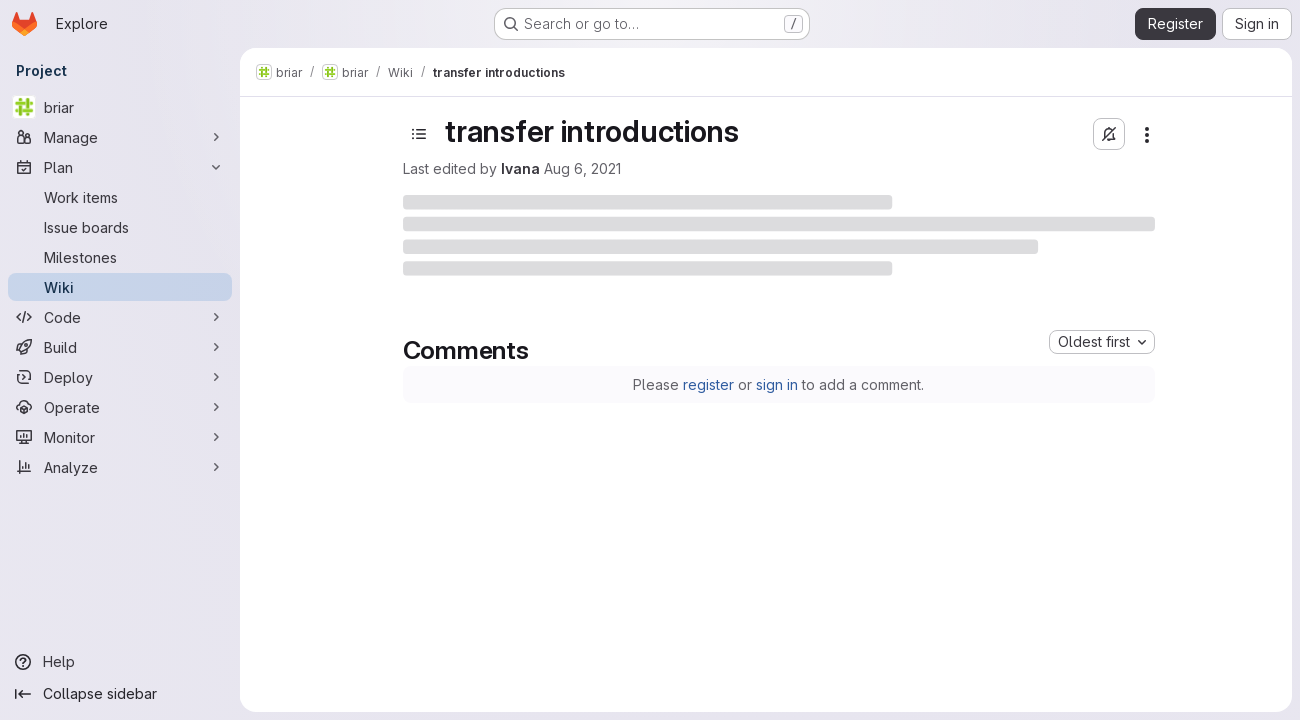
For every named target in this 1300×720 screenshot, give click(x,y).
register (708, 384)
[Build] (120, 347)
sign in (777, 384)
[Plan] (120, 167)
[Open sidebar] (419, 134)
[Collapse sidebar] (120, 694)
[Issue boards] (120, 227)
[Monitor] (120, 437)
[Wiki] (120, 287)
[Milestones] (120, 257)
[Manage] (120, 137)
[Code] (120, 317)
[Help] (120, 662)
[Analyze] (120, 467)
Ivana (520, 168)
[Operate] (120, 407)
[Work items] (120, 197)
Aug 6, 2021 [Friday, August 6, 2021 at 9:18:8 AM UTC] (582, 168)
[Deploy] (120, 377)
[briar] (120, 107)
